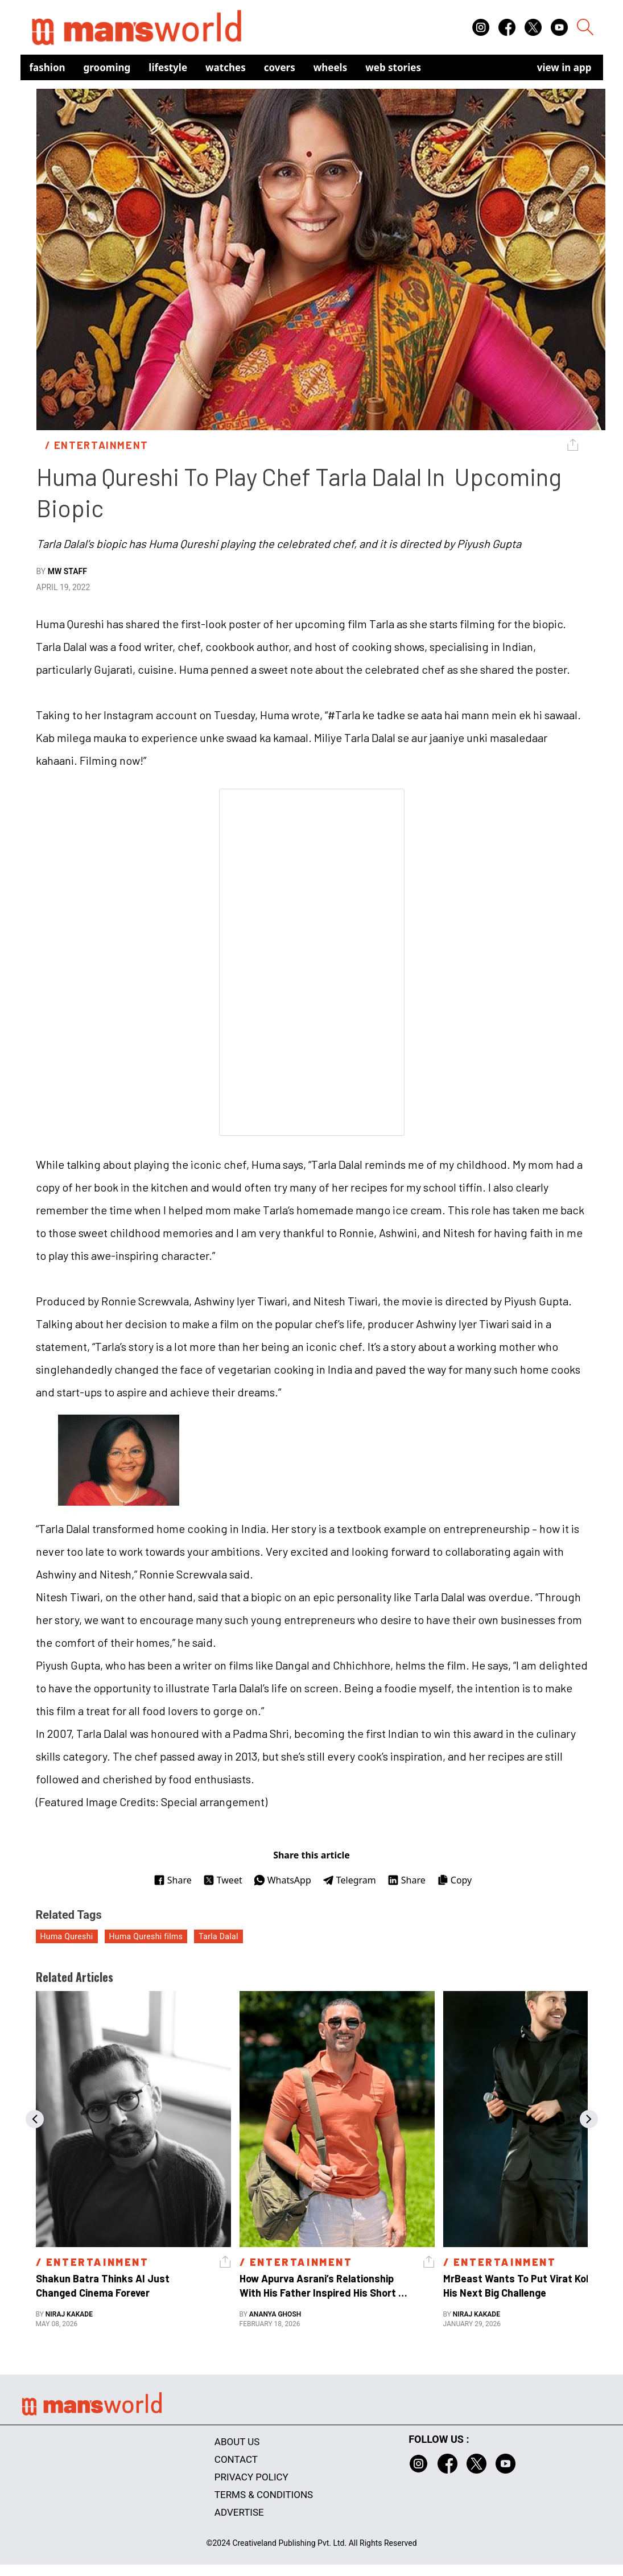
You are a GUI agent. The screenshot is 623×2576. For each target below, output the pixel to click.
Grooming (107, 67)
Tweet (222, 1880)
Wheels (330, 67)
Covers (279, 67)
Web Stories (393, 67)
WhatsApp (282, 1880)
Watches (225, 67)
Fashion (47, 67)
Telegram (349, 1880)
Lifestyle (167, 67)
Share (173, 1880)
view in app (564, 67)
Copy (454, 1880)
